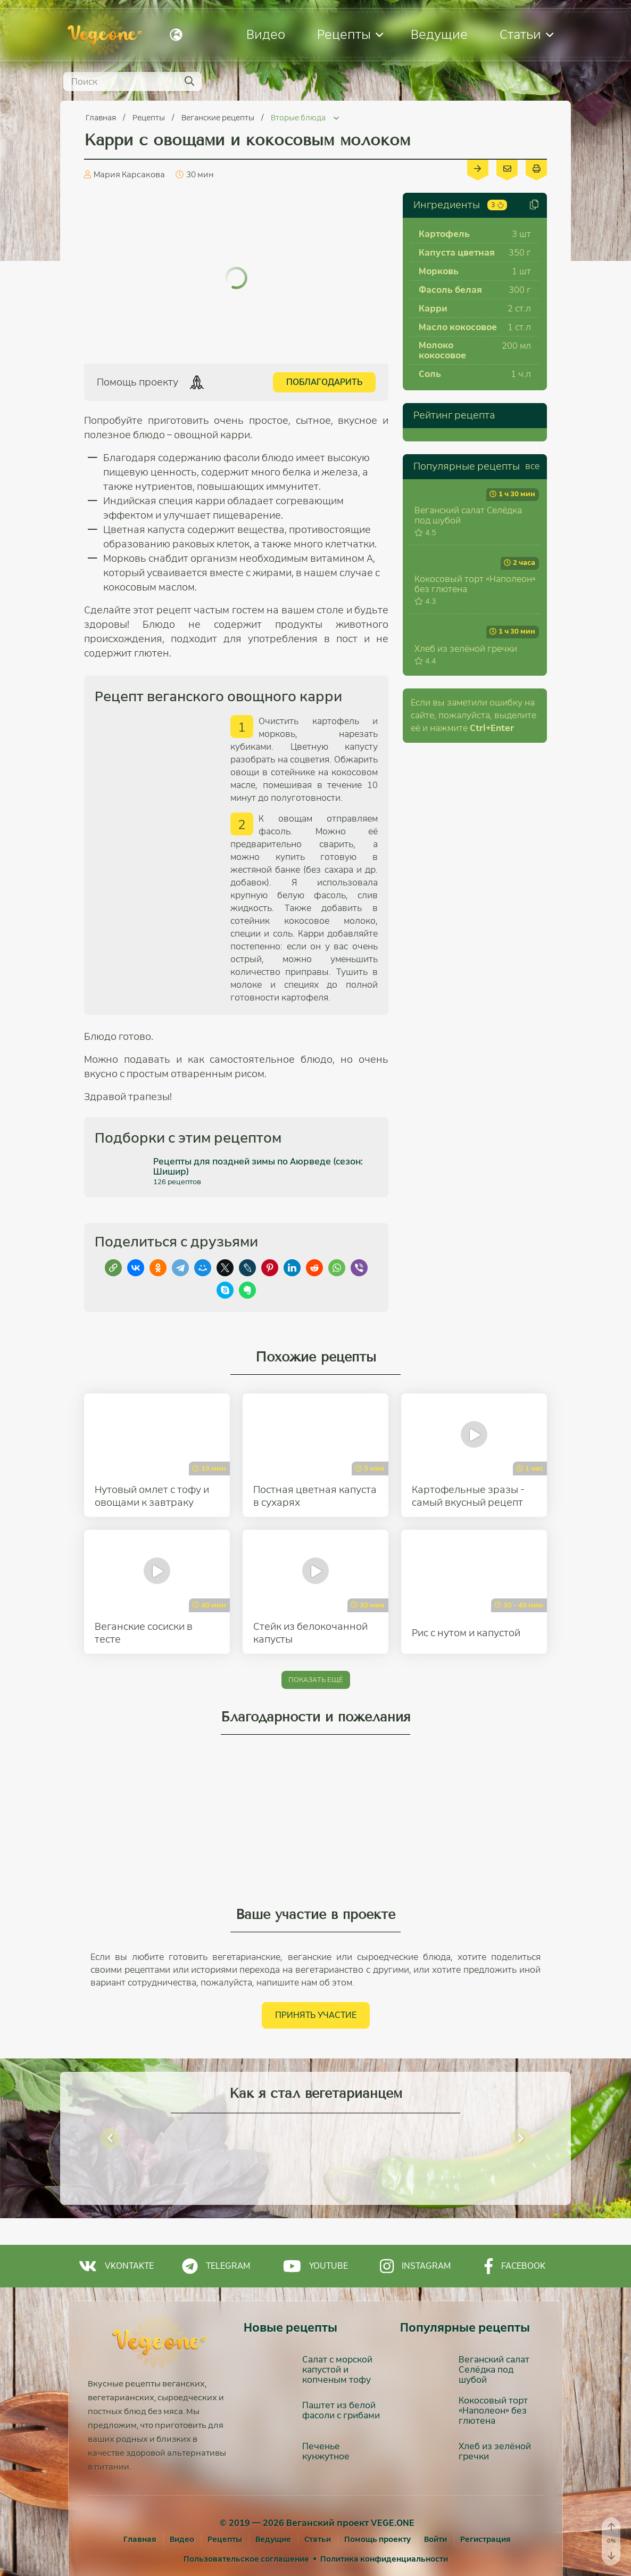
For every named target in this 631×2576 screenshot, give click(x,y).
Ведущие (439, 34)
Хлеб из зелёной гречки (465, 827)
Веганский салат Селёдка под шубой (468, 574)
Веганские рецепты (218, 117)
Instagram (415, 2266)
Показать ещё (315, 1679)
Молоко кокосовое (442, 350)
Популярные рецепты (466, 466)
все (532, 466)
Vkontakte (116, 2266)
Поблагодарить (324, 382)
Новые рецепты (290, 2327)
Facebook (514, 2266)
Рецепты (350, 34)
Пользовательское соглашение (246, 2559)
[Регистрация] (485, 2539)
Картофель (444, 234)
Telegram (216, 2266)
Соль (430, 374)
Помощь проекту (377, 2539)
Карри (433, 308)
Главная (102, 117)
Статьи (526, 34)
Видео (265, 34)
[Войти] (435, 2539)
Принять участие (315, 2015)
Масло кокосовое (458, 327)
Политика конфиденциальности (384, 2559)
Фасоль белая (450, 290)
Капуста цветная (457, 253)
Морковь (439, 271)
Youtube (315, 2266)
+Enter (492, 906)
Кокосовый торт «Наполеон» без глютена (475, 703)
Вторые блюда (299, 117)
